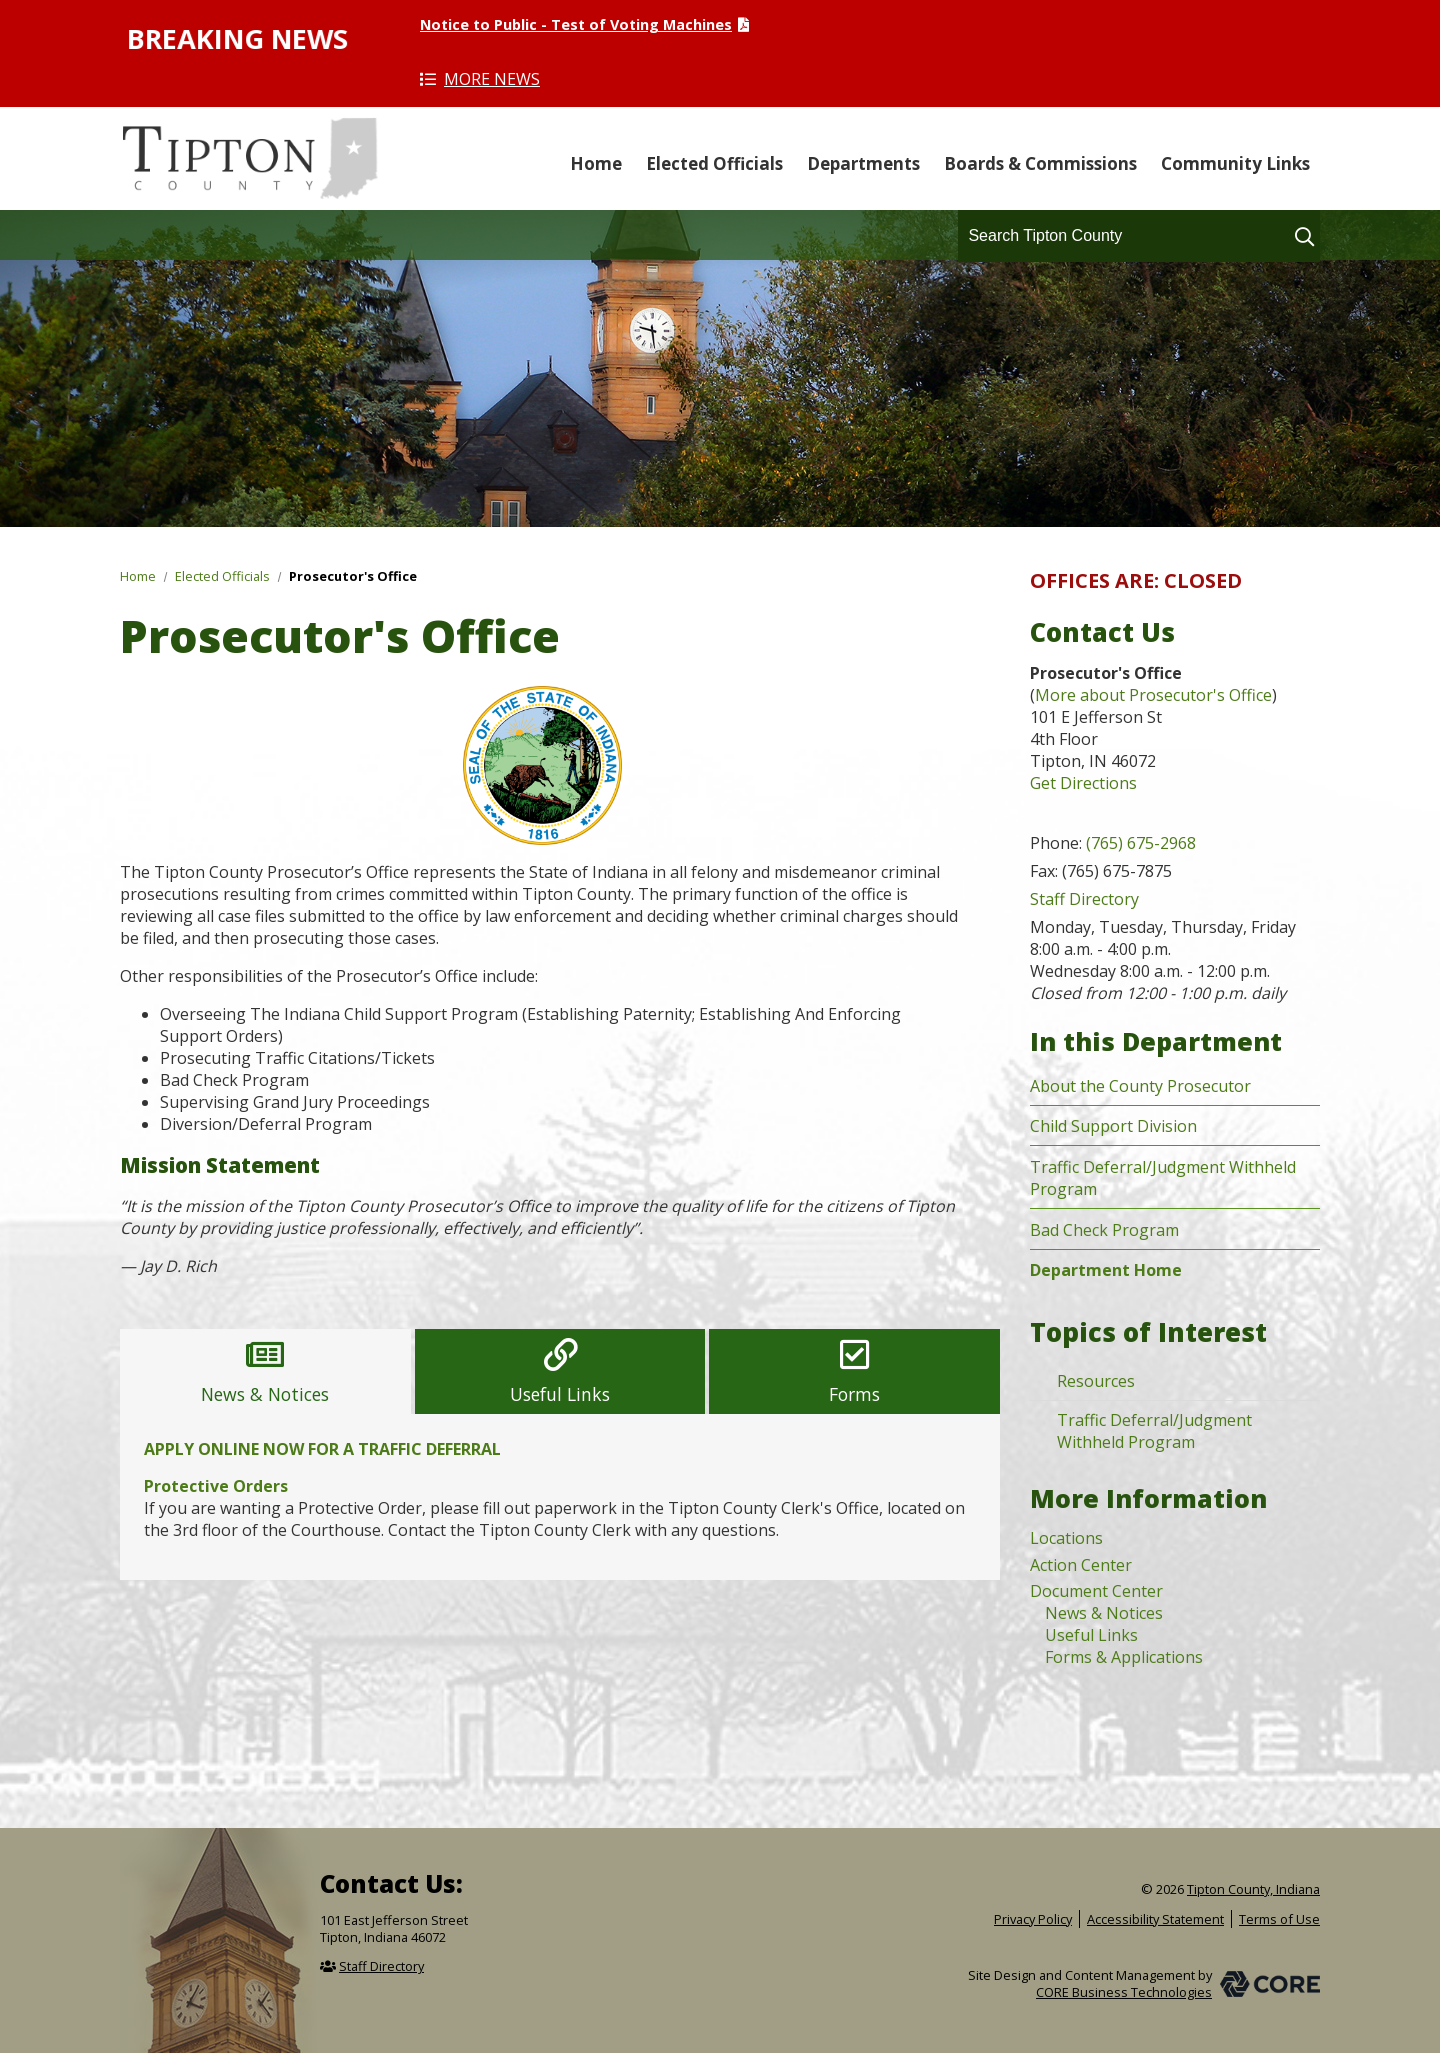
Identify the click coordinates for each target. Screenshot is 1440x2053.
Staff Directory (1084, 899)
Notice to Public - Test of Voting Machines (576, 24)
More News (492, 79)
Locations (1066, 1538)
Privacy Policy (1033, 1919)
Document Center (1096, 1591)
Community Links (1235, 163)
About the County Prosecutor (1140, 1086)
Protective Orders (216, 1486)
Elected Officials (714, 163)
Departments (863, 163)
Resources (1096, 1381)
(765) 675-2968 (1141, 843)
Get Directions (1083, 783)
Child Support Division (1113, 1126)
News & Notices (1104, 1613)
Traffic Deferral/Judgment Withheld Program (1154, 1431)
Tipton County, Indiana (250, 158)
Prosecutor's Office (353, 576)
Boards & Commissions (1040, 163)
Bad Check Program (1104, 1230)
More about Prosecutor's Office (1153, 695)
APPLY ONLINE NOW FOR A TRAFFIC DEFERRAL (322, 1449)
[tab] (265, 1371)
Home (596, 163)
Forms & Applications (1124, 1657)
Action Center (1081, 1565)
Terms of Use (1279, 1919)
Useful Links (1091, 1635)
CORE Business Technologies (1124, 1992)
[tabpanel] (560, 1497)
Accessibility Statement (1155, 1919)
